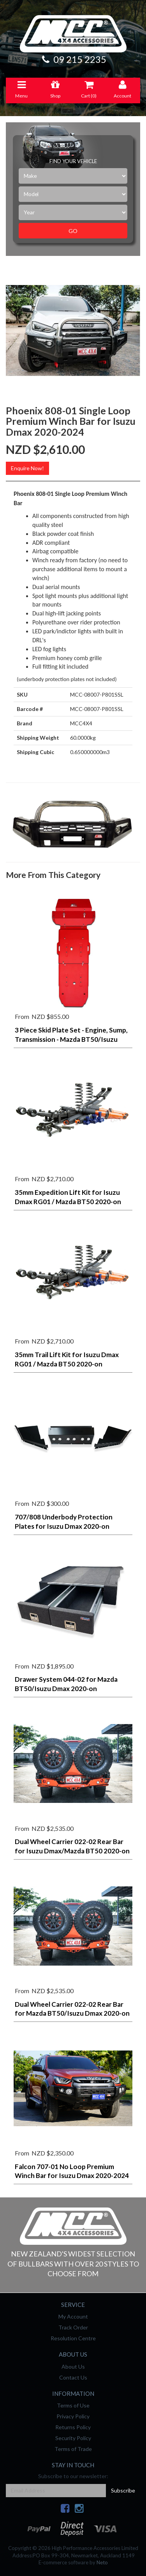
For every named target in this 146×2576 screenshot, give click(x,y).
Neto (102, 2562)
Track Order (73, 2327)
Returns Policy (73, 2427)
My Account (73, 2316)
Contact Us (73, 2377)
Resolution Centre (73, 2338)
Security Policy (73, 2438)
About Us (73, 2366)
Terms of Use (73, 2405)
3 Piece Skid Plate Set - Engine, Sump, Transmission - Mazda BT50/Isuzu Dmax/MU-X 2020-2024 (71, 1039)
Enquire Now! (27, 468)
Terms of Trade (73, 2449)
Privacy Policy (73, 2416)
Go (73, 231)
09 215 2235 (73, 59)
